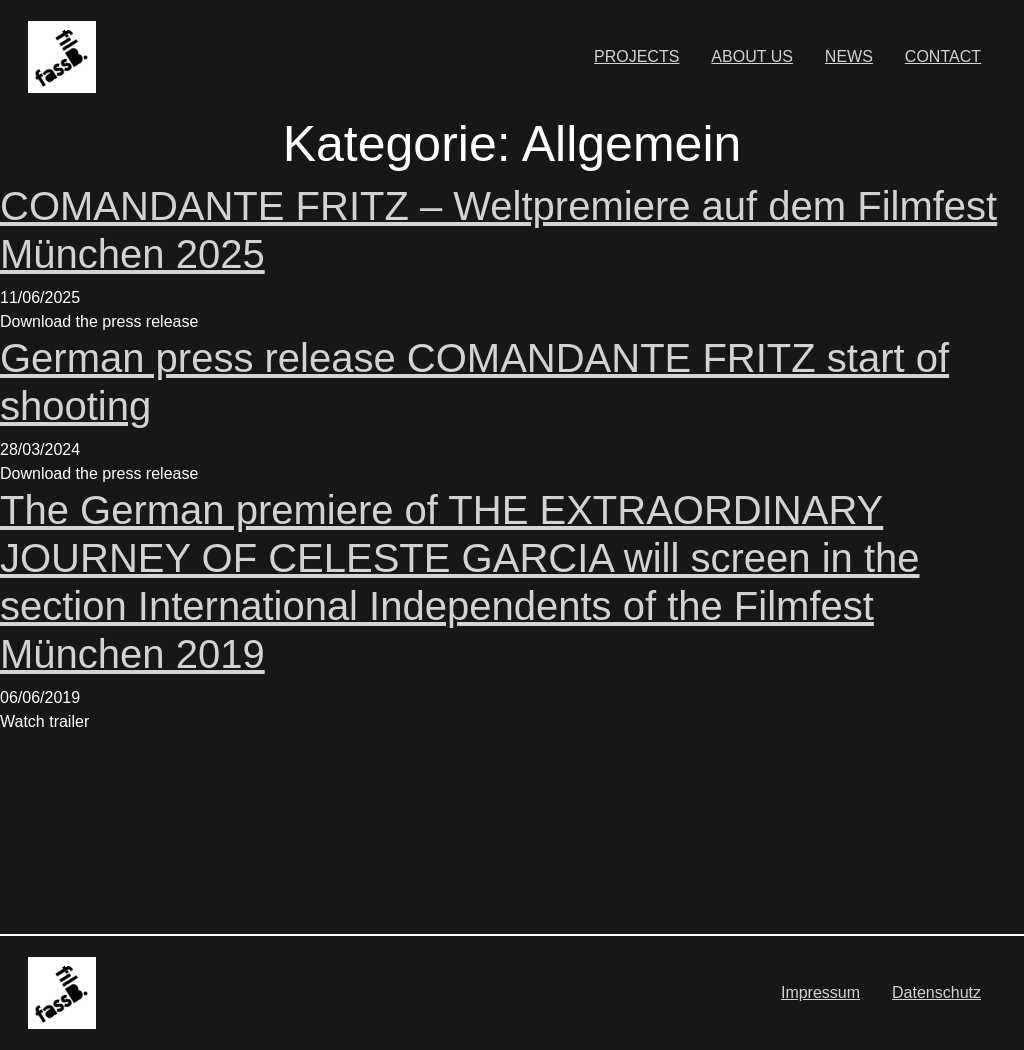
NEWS (849, 56)
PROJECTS (636, 56)
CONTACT (943, 56)
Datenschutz (936, 992)
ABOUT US (752, 56)
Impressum (820, 992)
